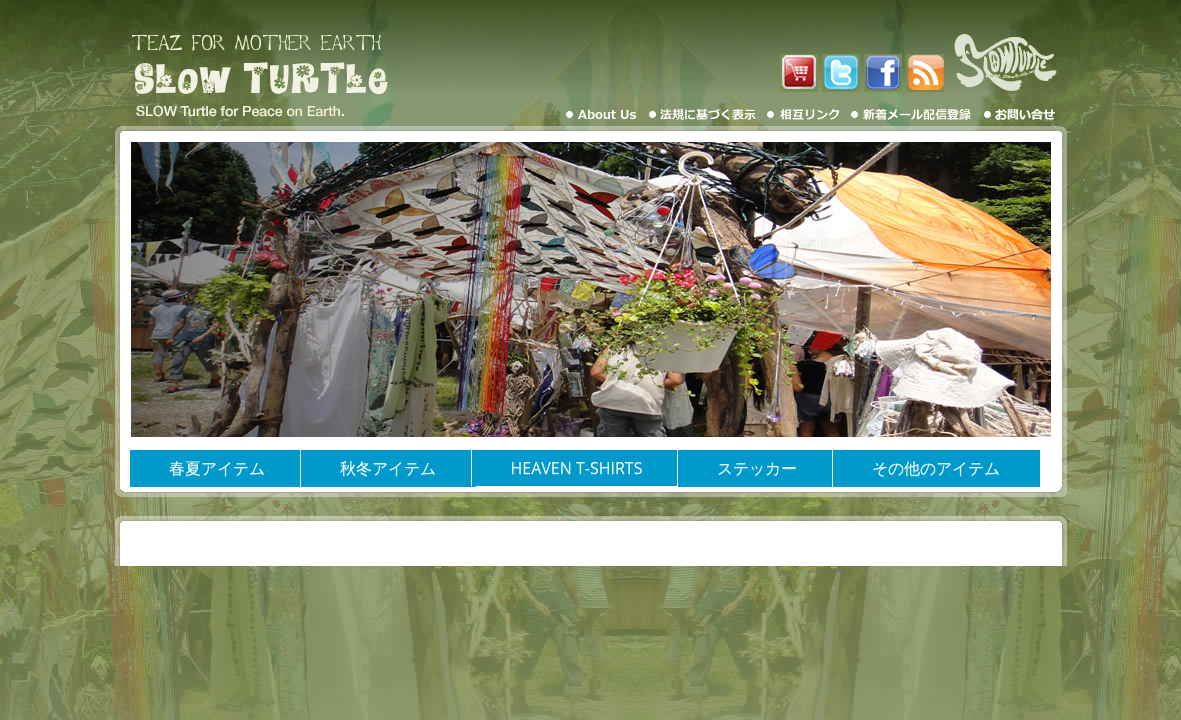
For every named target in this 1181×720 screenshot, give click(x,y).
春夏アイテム (217, 468)
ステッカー (757, 468)
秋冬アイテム (388, 468)
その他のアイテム (936, 468)
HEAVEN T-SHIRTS (577, 468)
